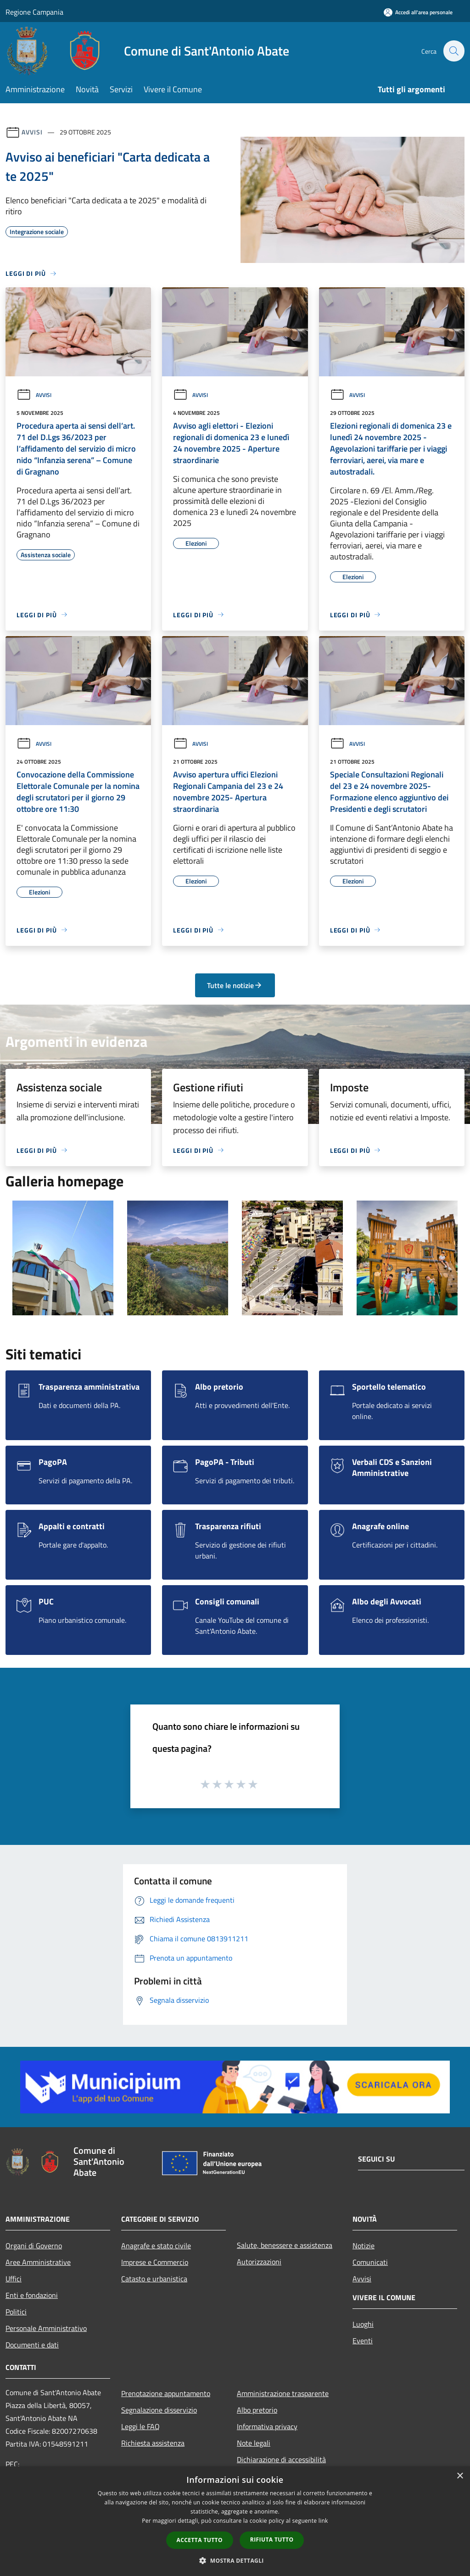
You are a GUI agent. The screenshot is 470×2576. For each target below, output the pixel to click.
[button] (235, 2560)
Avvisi (32, 132)
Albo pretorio (257, 2409)
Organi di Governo (34, 2245)
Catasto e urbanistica (154, 2278)
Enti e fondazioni (32, 2295)
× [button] (459, 2476)
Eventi (362, 2340)
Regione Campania (34, 11)
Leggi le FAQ (140, 2426)
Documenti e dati (32, 2344)
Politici (16, 2311)
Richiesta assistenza (153, 2442)
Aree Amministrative (38, 2262)
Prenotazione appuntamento (165, 2393)
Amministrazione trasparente (283, 2393)
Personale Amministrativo (46, 2328)
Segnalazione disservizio (159, 2409)
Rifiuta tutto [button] (272, 2539)
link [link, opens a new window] (323, 2521)
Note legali (253, 2442)
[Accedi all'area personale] (418, 12)
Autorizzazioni (259, 2261)
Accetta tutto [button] (200, 2540)
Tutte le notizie (235, 985)
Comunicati (370, 2262)
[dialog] (235, 2521)
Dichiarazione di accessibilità (281, 2459)
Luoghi (363, 2324)
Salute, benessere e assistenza (284, 2245)
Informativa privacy (267, 2426)
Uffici (14, 2278)
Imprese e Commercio (154, 2262)
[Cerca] (453, 51)
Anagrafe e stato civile (156, 2245)
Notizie (363, 2245)
